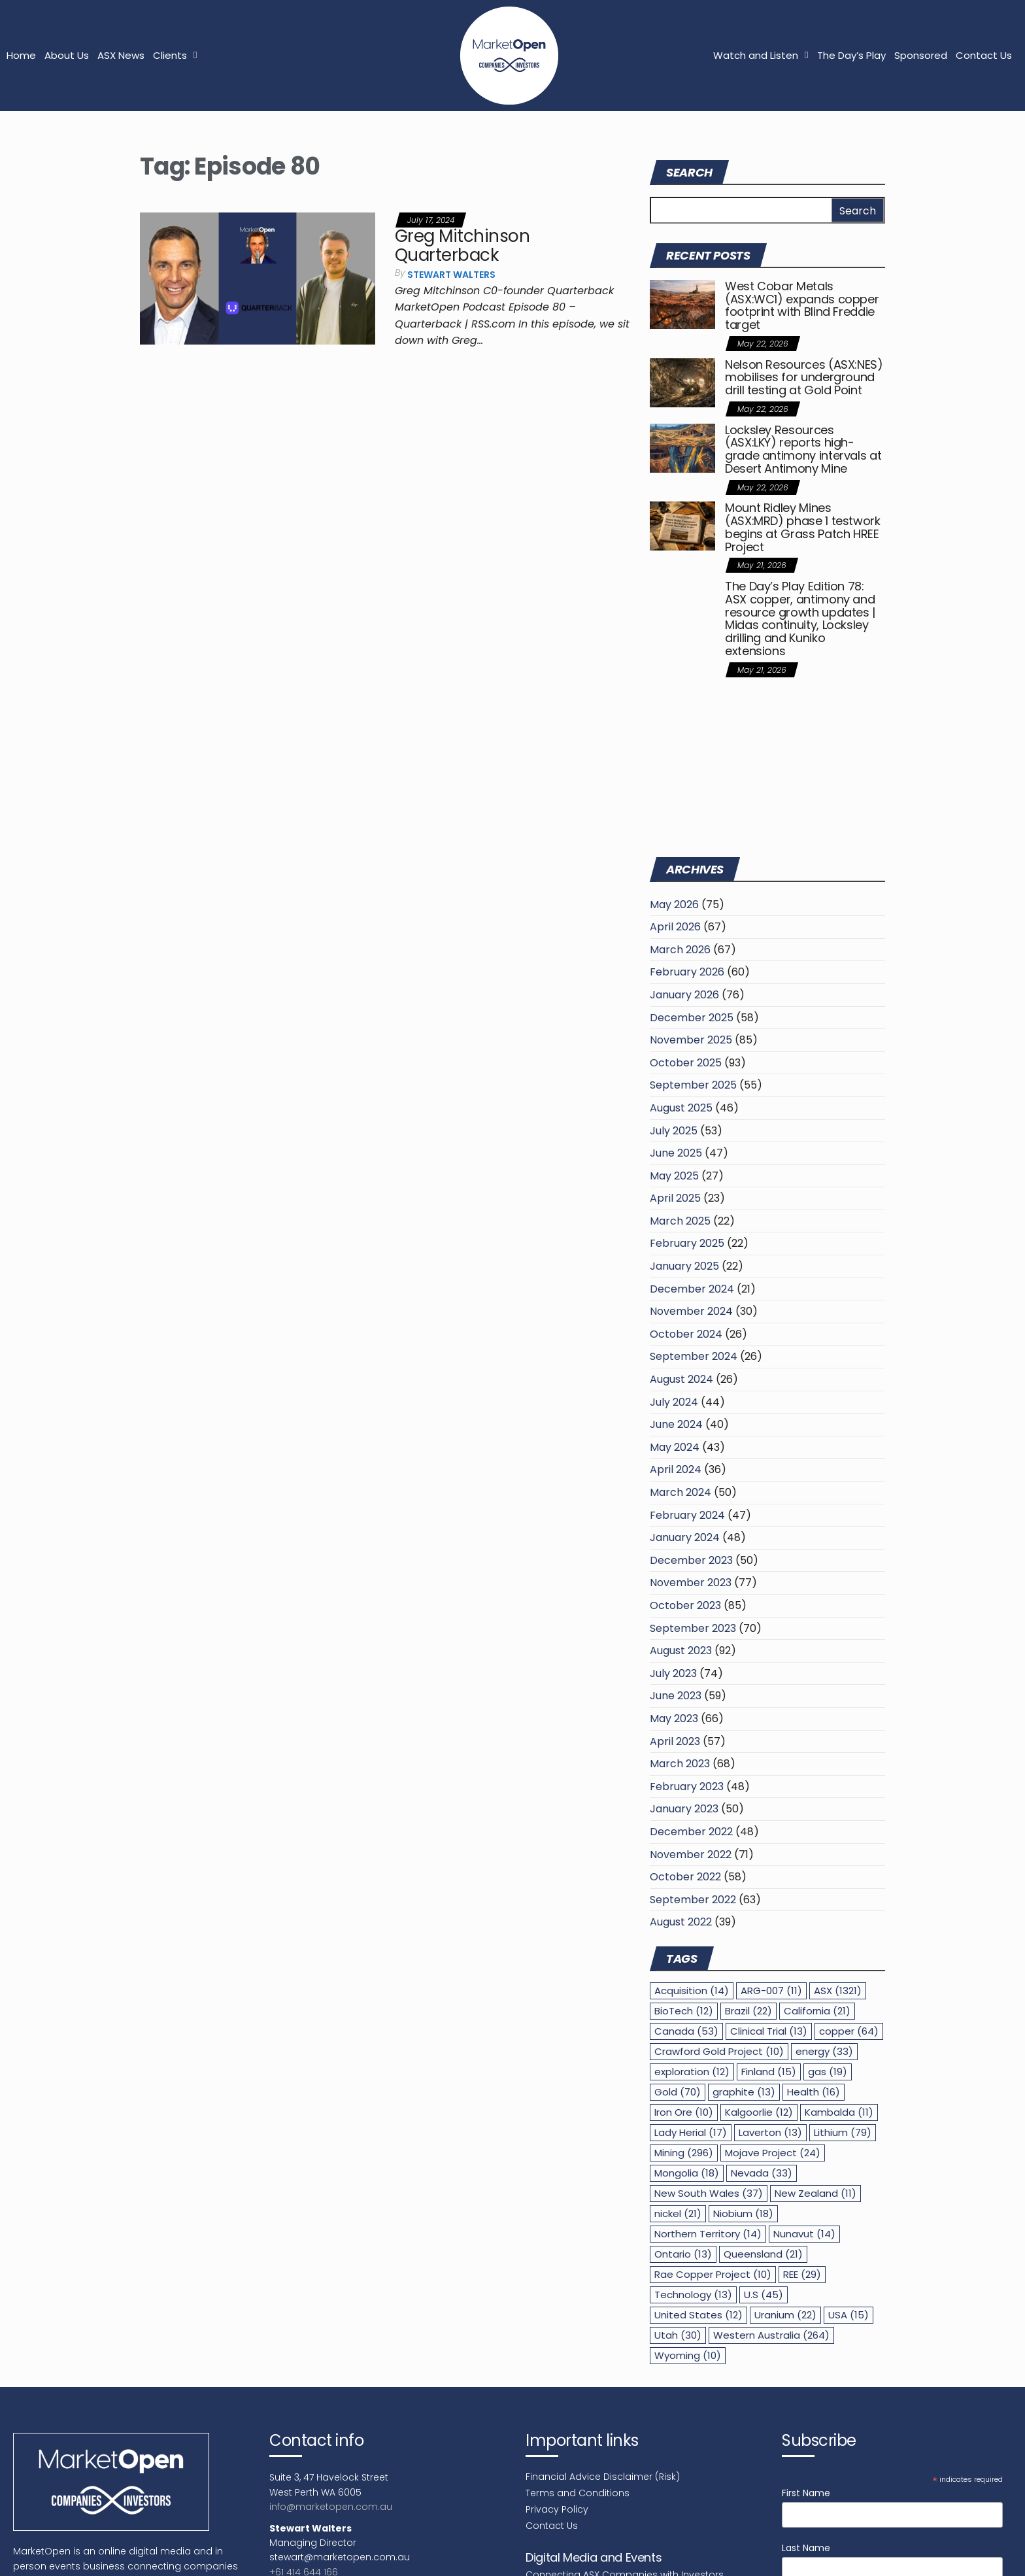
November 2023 (690, 1582)
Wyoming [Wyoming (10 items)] (687, 2355)
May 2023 (674, 1718)
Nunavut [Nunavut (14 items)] (804, 2234)
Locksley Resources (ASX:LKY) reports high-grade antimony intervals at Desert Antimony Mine (803, 449)
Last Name (806, 2547)
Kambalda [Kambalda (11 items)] (839, 2112)
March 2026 (680, 949)
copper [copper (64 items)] (849, 2031)
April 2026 (675, 926)
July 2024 (674, 1402)
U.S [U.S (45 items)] (763, 2294)
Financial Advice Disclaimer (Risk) (603, 2476)
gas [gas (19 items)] (827, 2071)
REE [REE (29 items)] (802, 2274)
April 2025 (675, 1198)
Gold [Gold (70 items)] (677, 2092)
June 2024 (676, 1424)
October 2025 (686, 1062)
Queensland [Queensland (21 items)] (763, 2254)
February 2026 (687, 971)
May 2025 (674, 1175)
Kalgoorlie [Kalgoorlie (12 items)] (759, 2112)
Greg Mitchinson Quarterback (462, 245)
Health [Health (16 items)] (813, 2092)
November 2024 (691, 1311)
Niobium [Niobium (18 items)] (743, 2213)
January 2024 (685, 1537)
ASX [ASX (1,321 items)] (838, 1990)
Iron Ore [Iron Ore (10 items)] (683, 2112)
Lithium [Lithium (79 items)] (842, 2132)
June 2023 (675, 1695)
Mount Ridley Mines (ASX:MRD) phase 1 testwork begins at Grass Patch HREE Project (803, 527)
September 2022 (693, 1899)
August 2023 (681, 1650)
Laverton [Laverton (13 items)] (770, 2132)
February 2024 (687, 1515)
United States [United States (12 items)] (698, 2315)
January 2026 (684, 994)
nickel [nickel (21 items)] (677, 2213)
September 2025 (693, 1085)
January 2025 (684, 1266)
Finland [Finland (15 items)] (768, 2071)
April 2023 (675, 1741)
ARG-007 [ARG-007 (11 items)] (771, 1990)
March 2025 (680, 1221)
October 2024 (686, 1334)
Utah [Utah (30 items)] (677, 2335)
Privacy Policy (557, 2509)
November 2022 (690, 1854)
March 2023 (680, 1763)
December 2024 (692, 1288)
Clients (175, 55)
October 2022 (685, 1876)
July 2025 (673, 1130)
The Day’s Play (851, 55)
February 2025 (687, 1243)
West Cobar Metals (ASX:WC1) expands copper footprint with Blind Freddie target (802, 305)
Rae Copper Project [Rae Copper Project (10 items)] (712, 2274)
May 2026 (674, 904)
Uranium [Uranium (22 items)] (785, 2315)
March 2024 (680, 1492)
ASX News (120, 55)
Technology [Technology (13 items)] (693, 2294)
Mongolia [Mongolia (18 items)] (686, 2173)
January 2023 (684, 1808)
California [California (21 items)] (817, 2011)
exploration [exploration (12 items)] (692, 2071)
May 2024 (674, 1447)
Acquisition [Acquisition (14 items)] (691, 1990)
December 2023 (691, 1560)
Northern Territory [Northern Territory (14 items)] (708, 2234)
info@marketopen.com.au (330, 2506)
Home (21, 55)
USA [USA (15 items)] (848, 2315)
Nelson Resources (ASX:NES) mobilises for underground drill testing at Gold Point (804, 377)
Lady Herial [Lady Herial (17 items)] (690, 2132)
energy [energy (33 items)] (824, 2051)
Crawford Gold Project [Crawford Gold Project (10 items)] (719, 2051)
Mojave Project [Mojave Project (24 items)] (772, 2153)
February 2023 (687, 1786)
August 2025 (681, 1107)
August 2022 (681, 1921)
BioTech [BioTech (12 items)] (683, 2011)
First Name (806, 2493)
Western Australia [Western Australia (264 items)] (771, 2335)
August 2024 (681, 1379)
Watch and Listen (760, 55)
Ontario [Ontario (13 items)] (683, 2254)
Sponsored (920, 55)
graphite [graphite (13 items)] (744, 2092)
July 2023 (673, 1673)
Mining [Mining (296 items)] (683, 2153)
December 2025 (691, 1017)
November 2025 (691, 1039)
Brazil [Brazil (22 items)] (748, 2011)
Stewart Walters (451, 274)
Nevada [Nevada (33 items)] (761, 2173)
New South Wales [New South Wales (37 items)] (708, 2193)
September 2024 (693, 1356)
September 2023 (693, 1628)
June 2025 (676, 1153)
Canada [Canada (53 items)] (686, 2031)
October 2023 (685, 1605)
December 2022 (691, 1831)
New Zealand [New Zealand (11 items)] (815, 2193)
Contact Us (984, 55)
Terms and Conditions (578, 2493)
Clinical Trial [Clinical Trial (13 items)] (768, 2031)
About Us (66, 55)
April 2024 (675, 1469)
